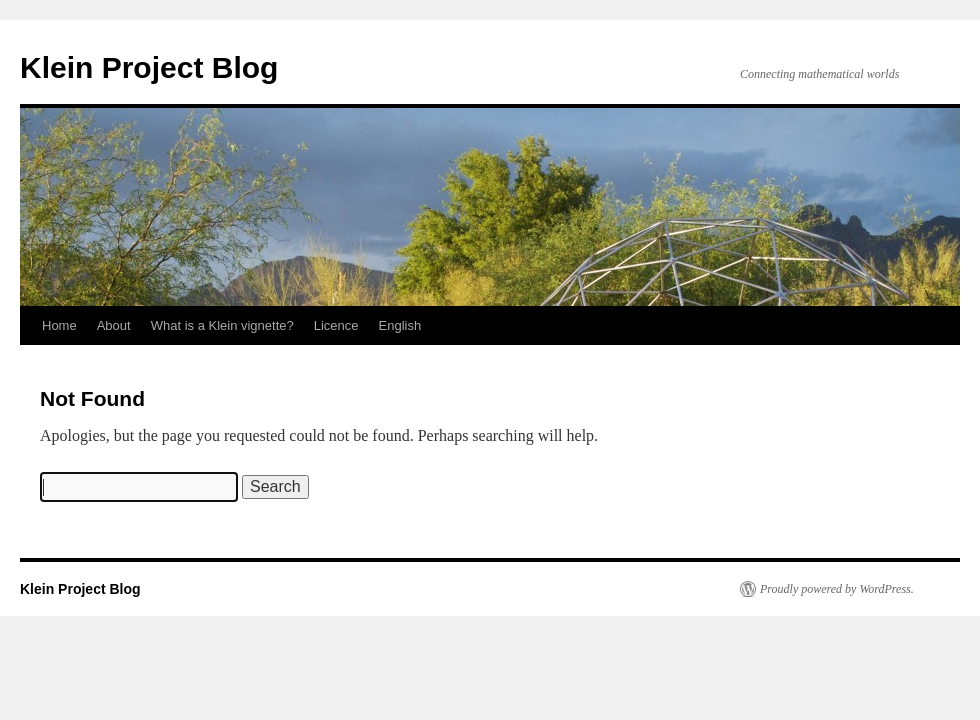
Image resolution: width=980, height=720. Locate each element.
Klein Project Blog (149, 67)
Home (59, 325)
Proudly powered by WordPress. (837, 589)
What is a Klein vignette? (222, 325)
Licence (336, 325)
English (400, 325)
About (114, 325)
